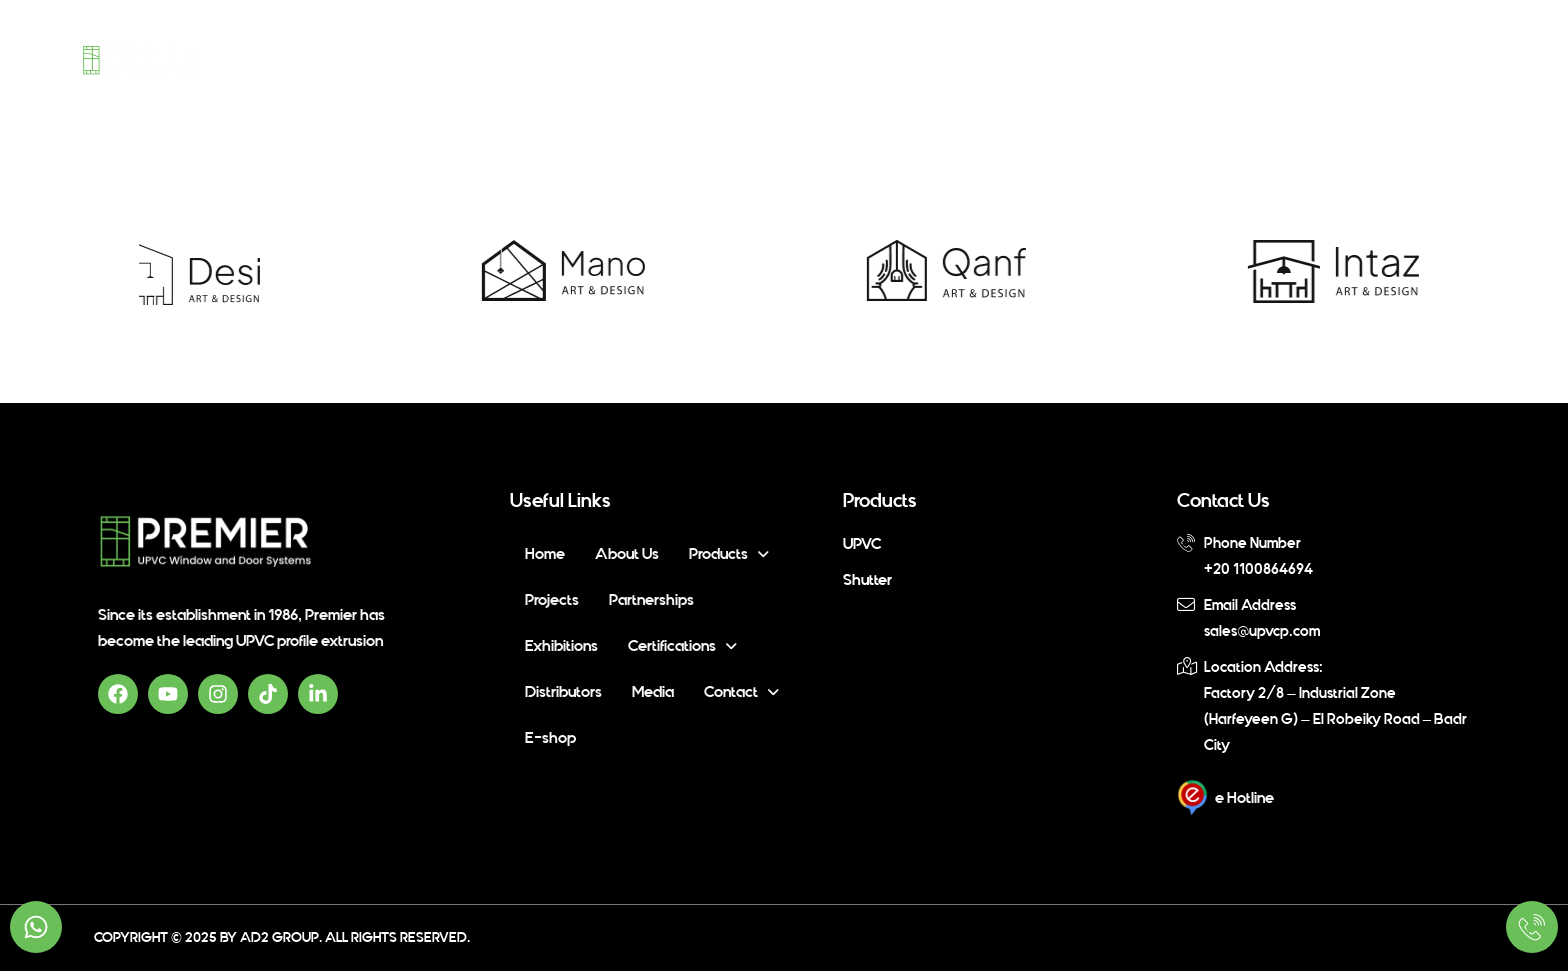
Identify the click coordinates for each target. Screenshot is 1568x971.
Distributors (1162, 57)
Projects (678, 57)
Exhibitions (896, 57)
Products (572, 57)
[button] (572, 57)
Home (387, 57)
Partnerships (784, 57)
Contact (1343, 57)
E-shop (1435, 57)
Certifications (1026, 57)
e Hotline (1244, 798)
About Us (465, 57)
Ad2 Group (279, 937)
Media (1255, 57)
